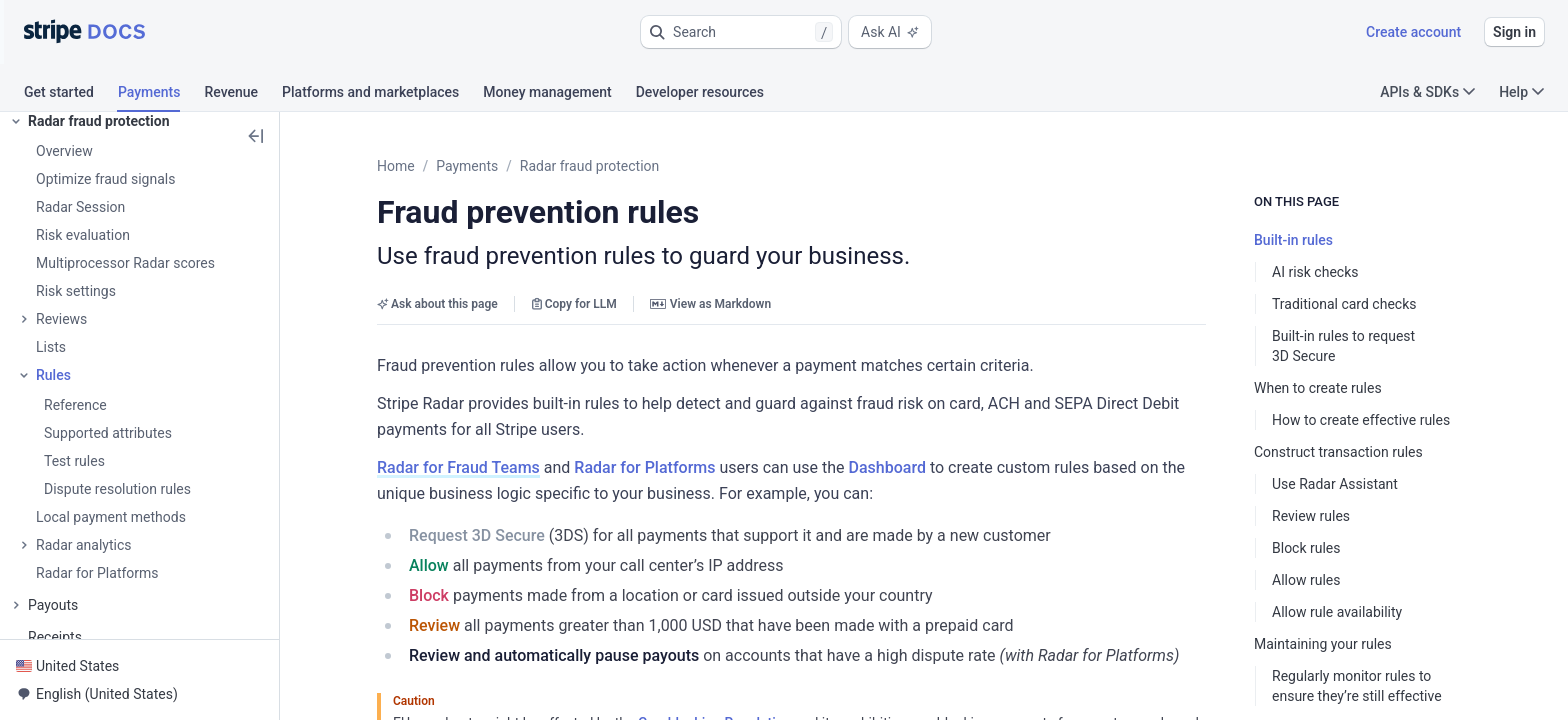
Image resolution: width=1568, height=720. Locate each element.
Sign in (1514, 32)
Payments (467, 166)
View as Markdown (710, 304)
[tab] (71, 95)
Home (396, 166)
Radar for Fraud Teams (458, 467)
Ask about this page (437, 304)
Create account (1413, 32)
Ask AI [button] (890, 32)
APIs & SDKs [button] (1427, 92)
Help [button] (1521, 92)
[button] (741, 32)
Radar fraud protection (590, 166)
